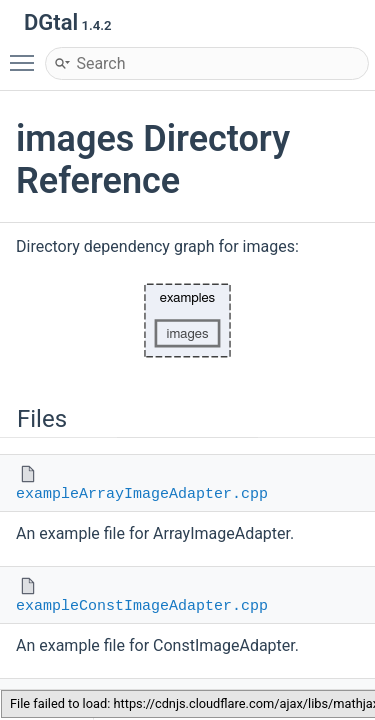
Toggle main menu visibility (27, 54)
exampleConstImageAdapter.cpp (142, 606)
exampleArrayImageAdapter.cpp (142, 494)
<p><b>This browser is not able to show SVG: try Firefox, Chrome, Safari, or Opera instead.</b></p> (188, 321)
